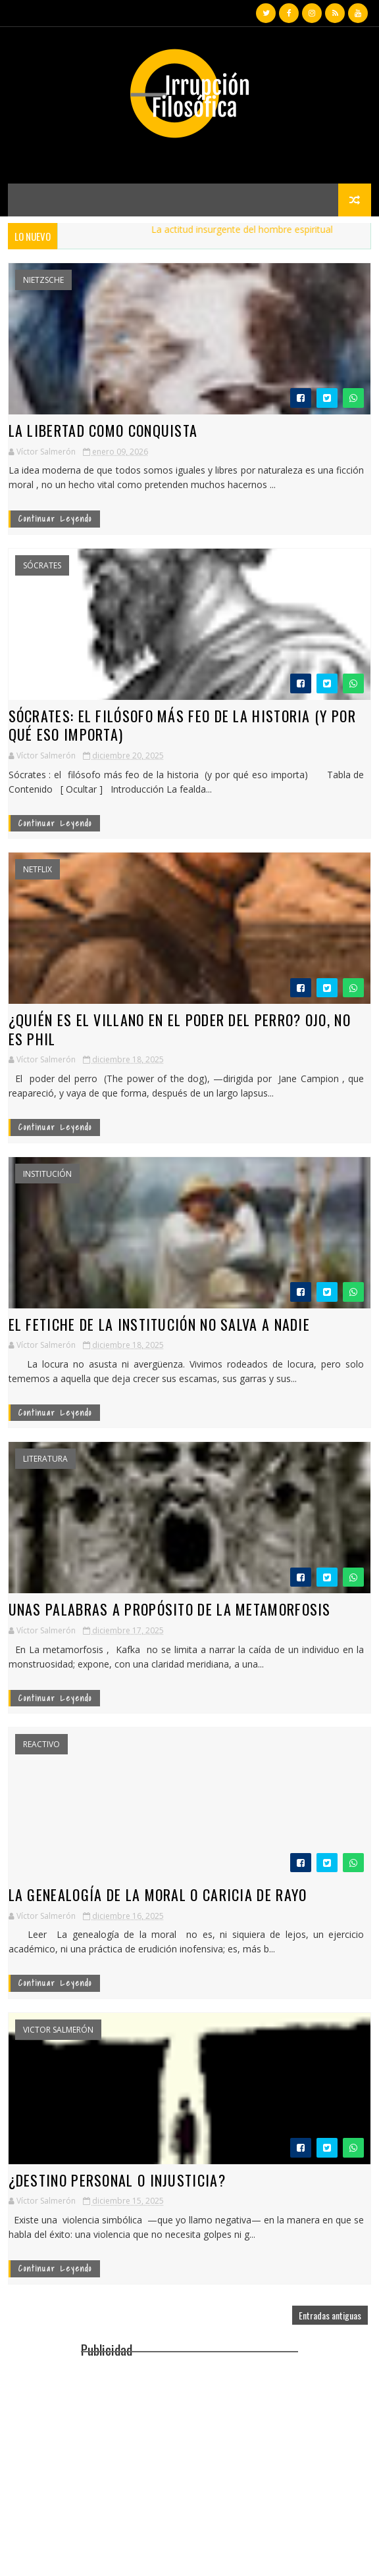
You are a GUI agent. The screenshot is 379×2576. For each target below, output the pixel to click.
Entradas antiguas (330, 2315)
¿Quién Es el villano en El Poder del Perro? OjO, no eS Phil (180, 1029)
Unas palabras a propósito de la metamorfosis (170, 1609)
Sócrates (42, 565)
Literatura (45, 1459)
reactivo (41, 1744)
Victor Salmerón (58, 2030)
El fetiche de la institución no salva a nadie (160, 1324)
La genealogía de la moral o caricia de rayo (158, 1894)
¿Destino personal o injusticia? (117, 2180)
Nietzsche (43, 280)
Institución (47, 1174)
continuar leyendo (55, 518)
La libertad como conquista (103, 430)
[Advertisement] (189, 2454)
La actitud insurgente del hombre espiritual (250, 229)
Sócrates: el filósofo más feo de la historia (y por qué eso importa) (182, 725)
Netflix (37, 869)
